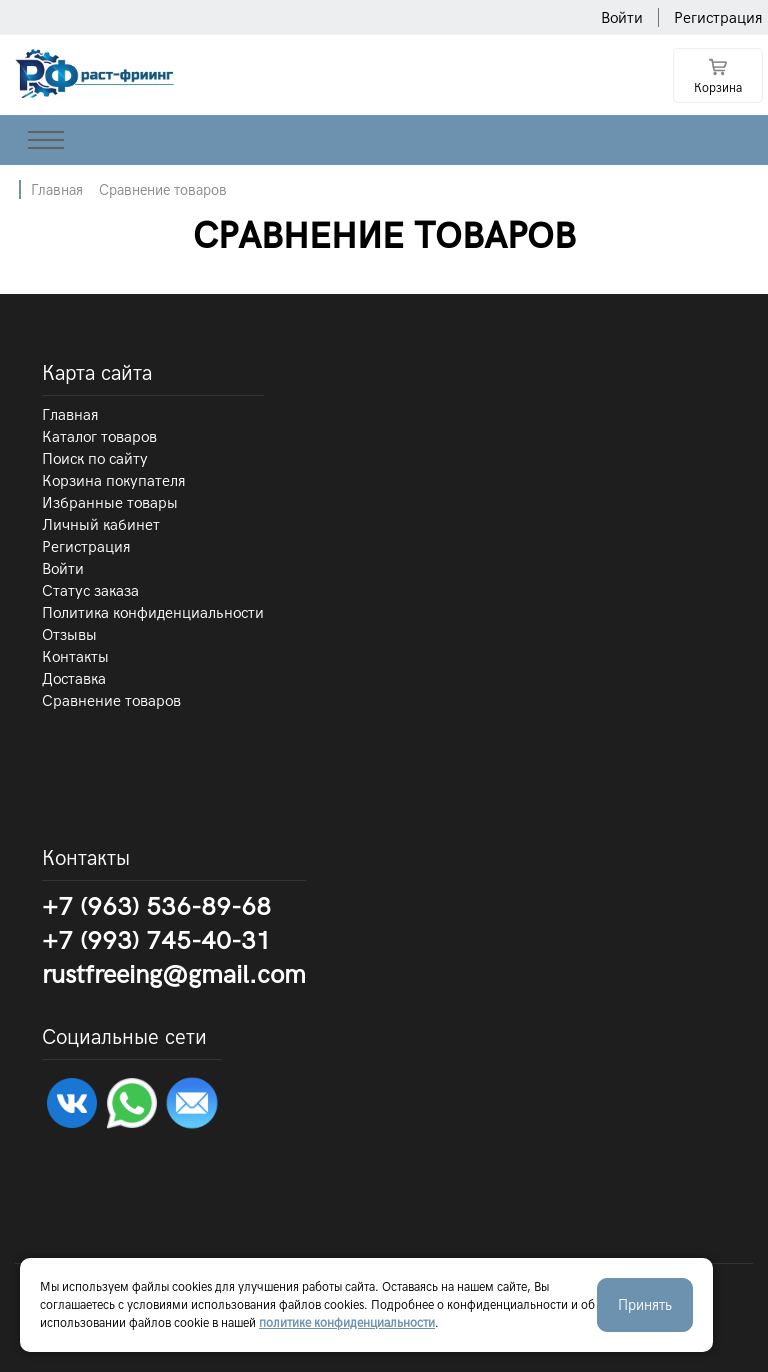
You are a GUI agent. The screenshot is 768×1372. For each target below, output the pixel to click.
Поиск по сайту (95, 459)
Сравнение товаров (163, 190)
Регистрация (718, 18)
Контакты (75, 657)
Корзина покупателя (114, 481)
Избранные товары (110, 503)
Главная (57, 190)
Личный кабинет (101, 525)
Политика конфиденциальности (153, 613)
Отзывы (69, 635)
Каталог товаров (99, 437)
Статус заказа (90, 591)
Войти (622, 18)
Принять (645, 1305)
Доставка (74, 679)
